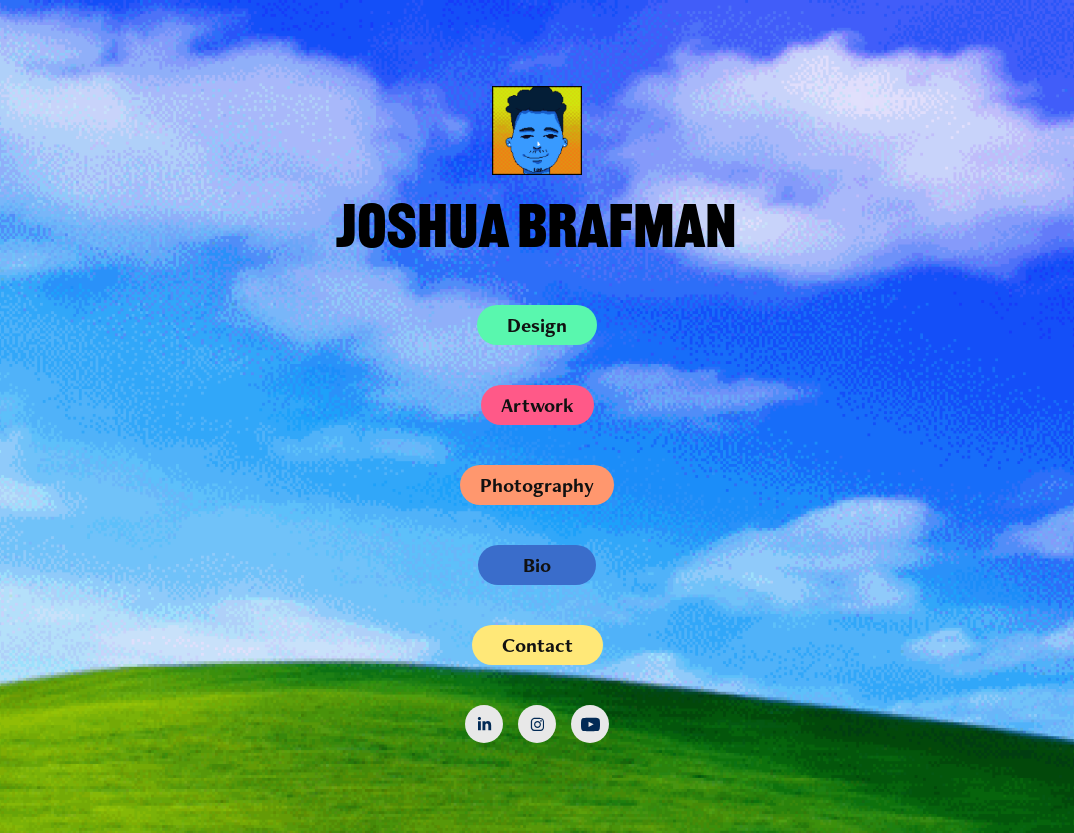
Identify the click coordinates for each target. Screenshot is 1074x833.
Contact (537, 645)
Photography (537, 485)
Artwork (537, 405)
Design (537, 325)
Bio (537, 565)
